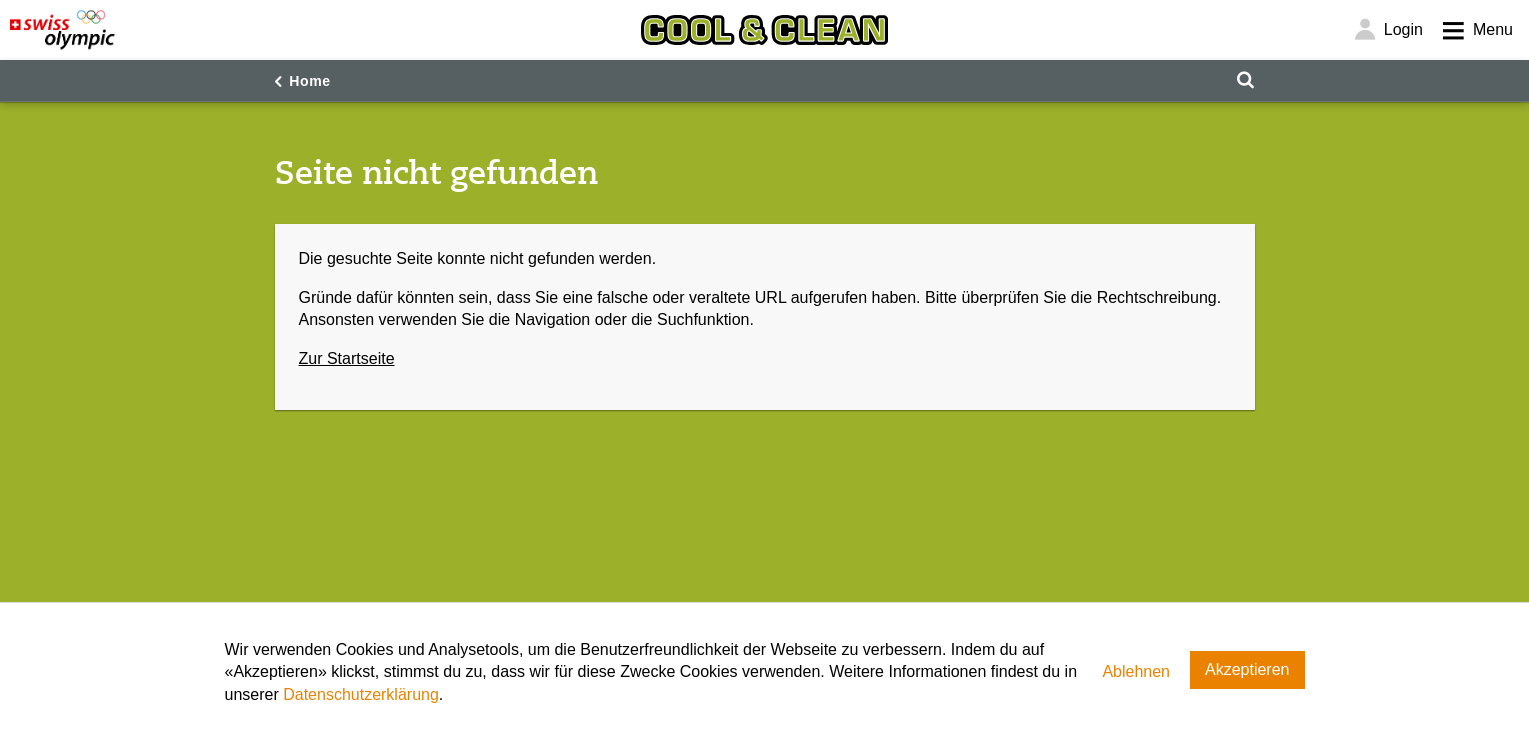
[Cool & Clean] (764, 30)
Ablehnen (1136, 671)
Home (310, 81)
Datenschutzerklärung (361, 694)
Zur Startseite (347, 358)
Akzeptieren (1247, 669)
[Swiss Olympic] (62, 30)
